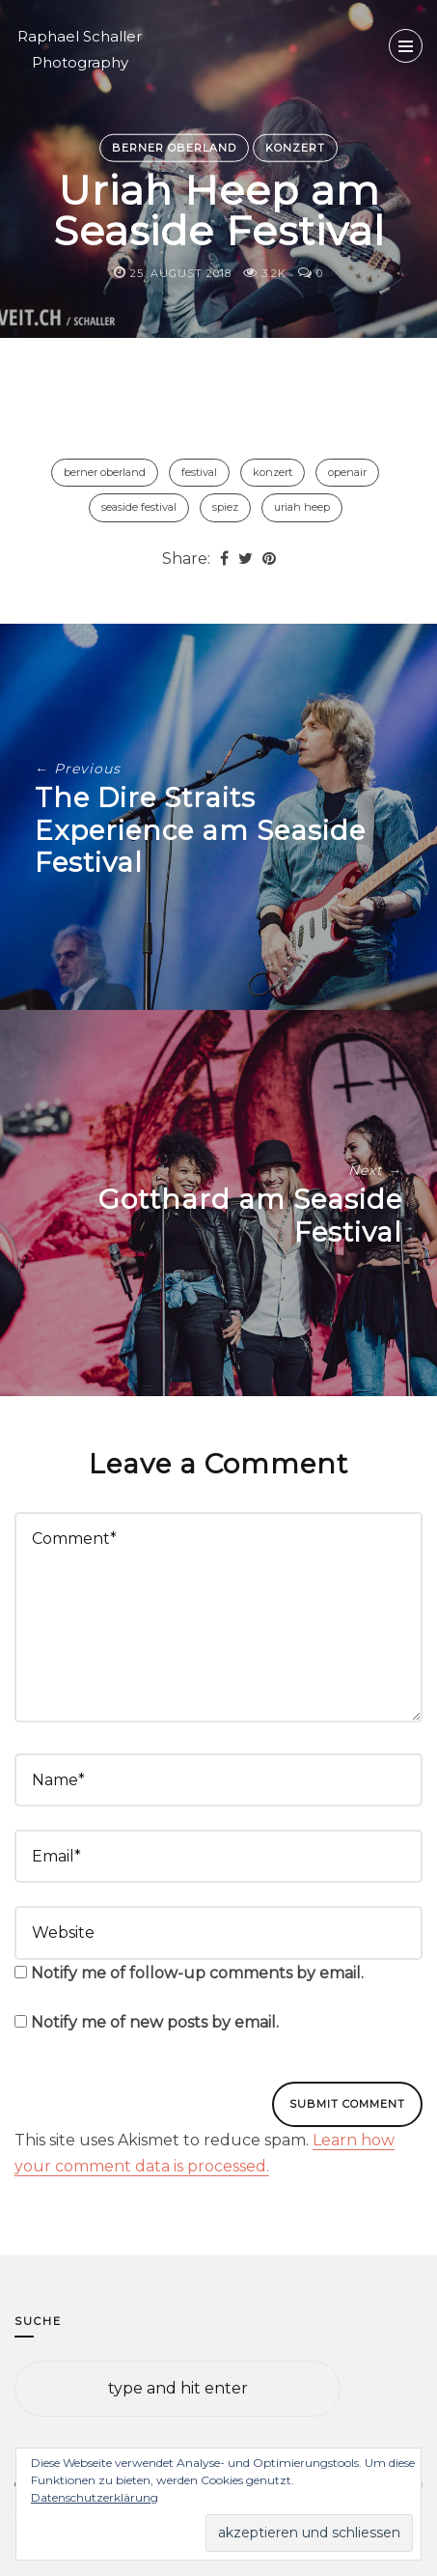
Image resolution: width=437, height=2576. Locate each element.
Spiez (225, 507)
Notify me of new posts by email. (155, 2022)
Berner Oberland (174, 147)
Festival (199, 472)
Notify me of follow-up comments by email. (197, 1973)
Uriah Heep (302, 507)
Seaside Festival (139, 507)
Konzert (295, 147)
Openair (347, 472)
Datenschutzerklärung (94, 2497)
